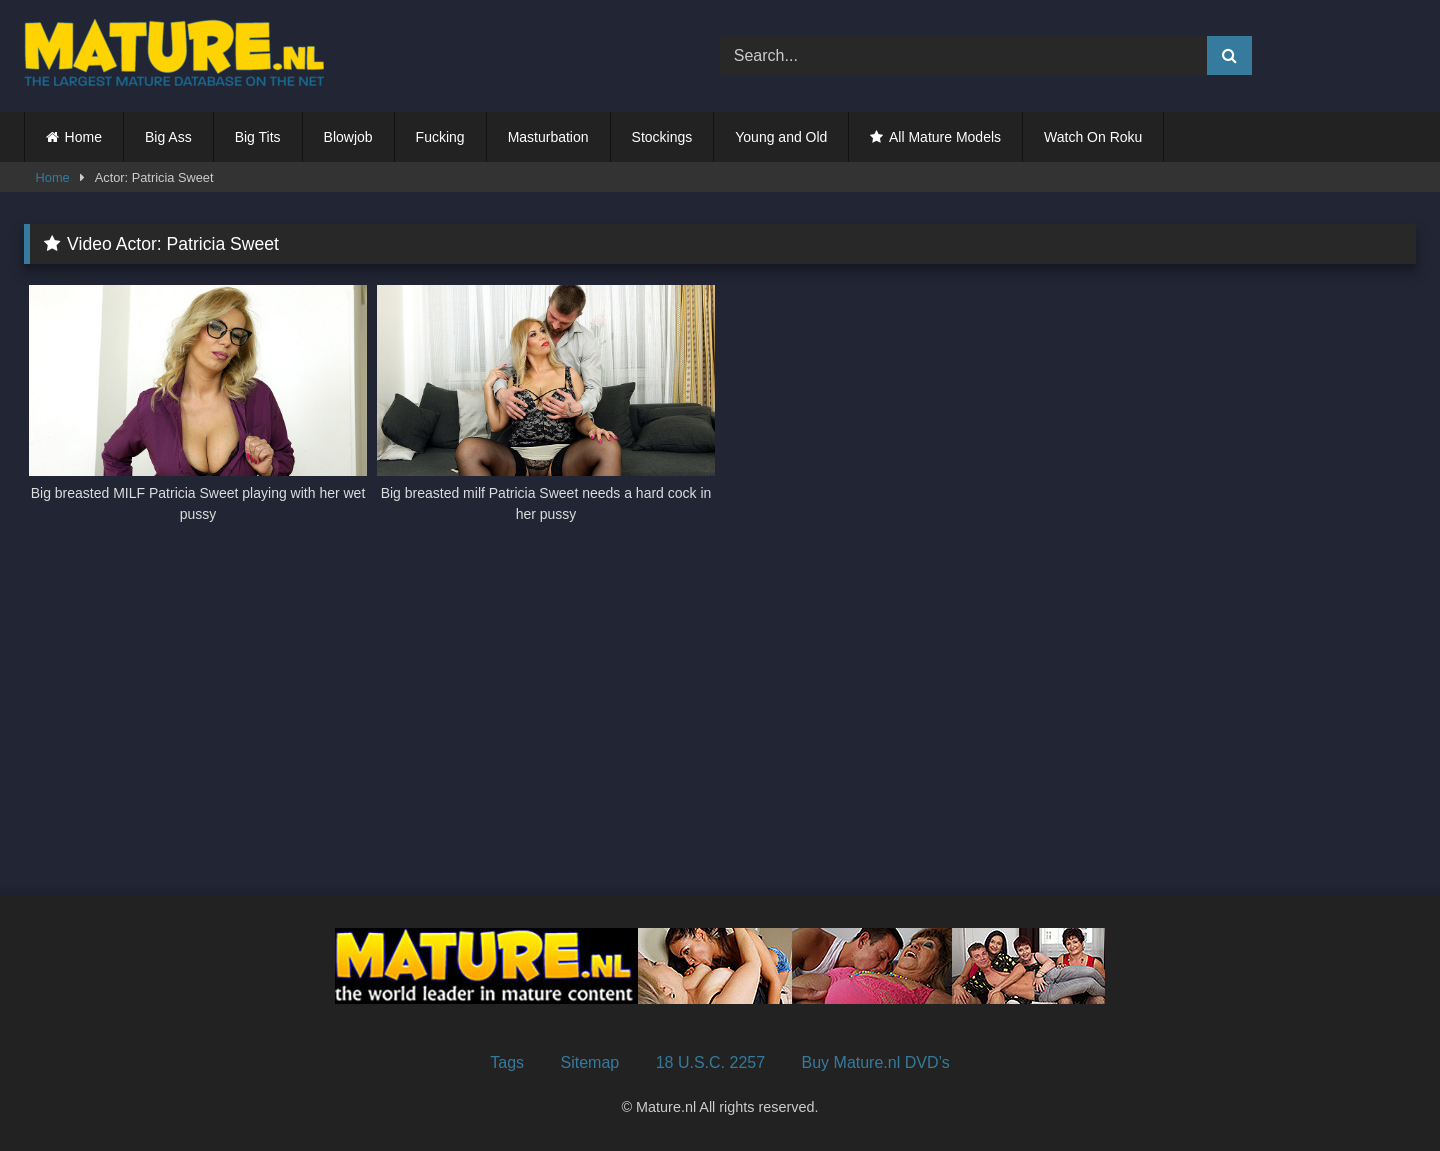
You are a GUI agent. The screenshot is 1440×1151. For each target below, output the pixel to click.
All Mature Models (945, 137)
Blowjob (348, 137)
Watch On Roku (1093, 137)
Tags (507, 1062)
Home (83, 137)
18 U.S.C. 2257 (710, 1062)
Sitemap (590, 1062)
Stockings (662, 137)
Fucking (440, 137)
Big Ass (168, 137)
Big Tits (258, 137)
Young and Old (781, 137)
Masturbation (548, 137)
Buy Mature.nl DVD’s (876, 1062)
